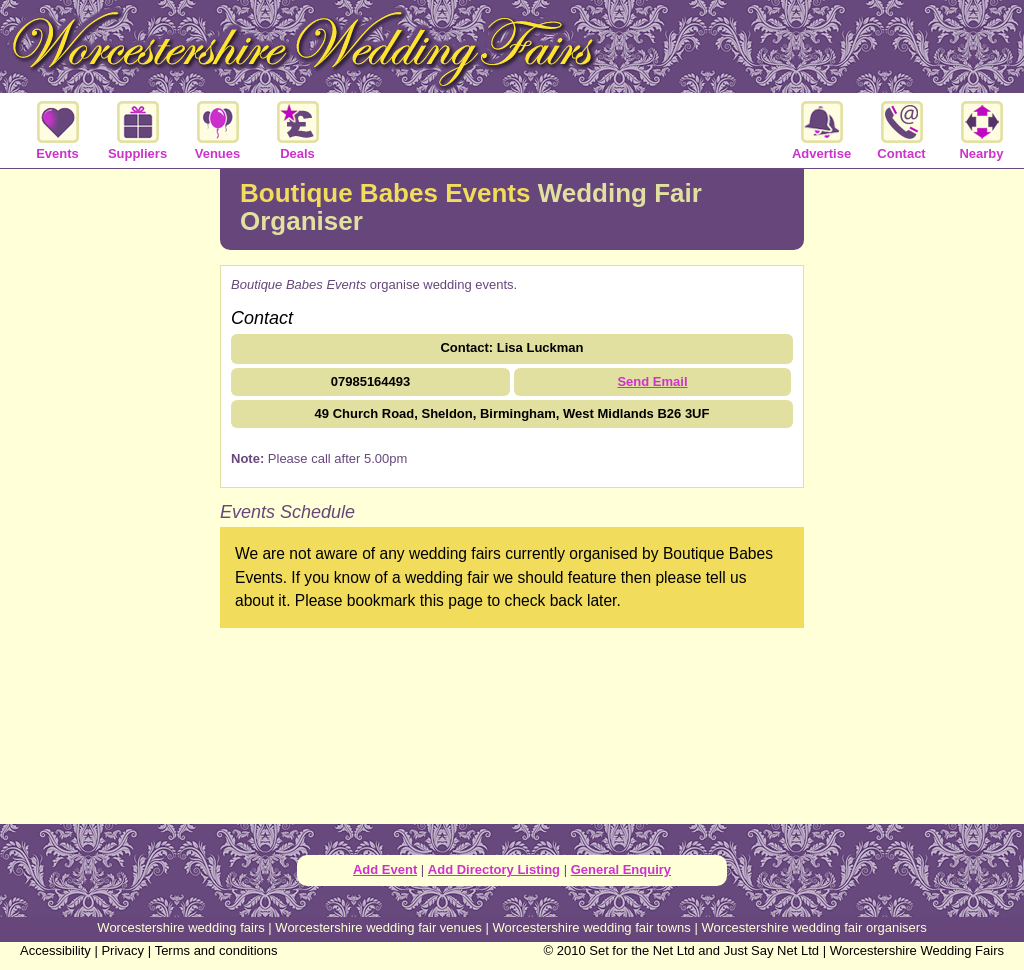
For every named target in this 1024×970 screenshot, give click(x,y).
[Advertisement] (110, 494)
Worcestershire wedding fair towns (591, 927)
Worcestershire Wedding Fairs (917, 950)
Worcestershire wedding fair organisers (813, 927)
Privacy (122, 950)
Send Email (652, 381)
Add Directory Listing (494, 869)
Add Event (385, 869)
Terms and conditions (216, 950)
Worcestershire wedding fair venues (378, 927)
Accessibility (55, 950)
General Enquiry (621, 869)
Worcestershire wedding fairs (180, 927)
